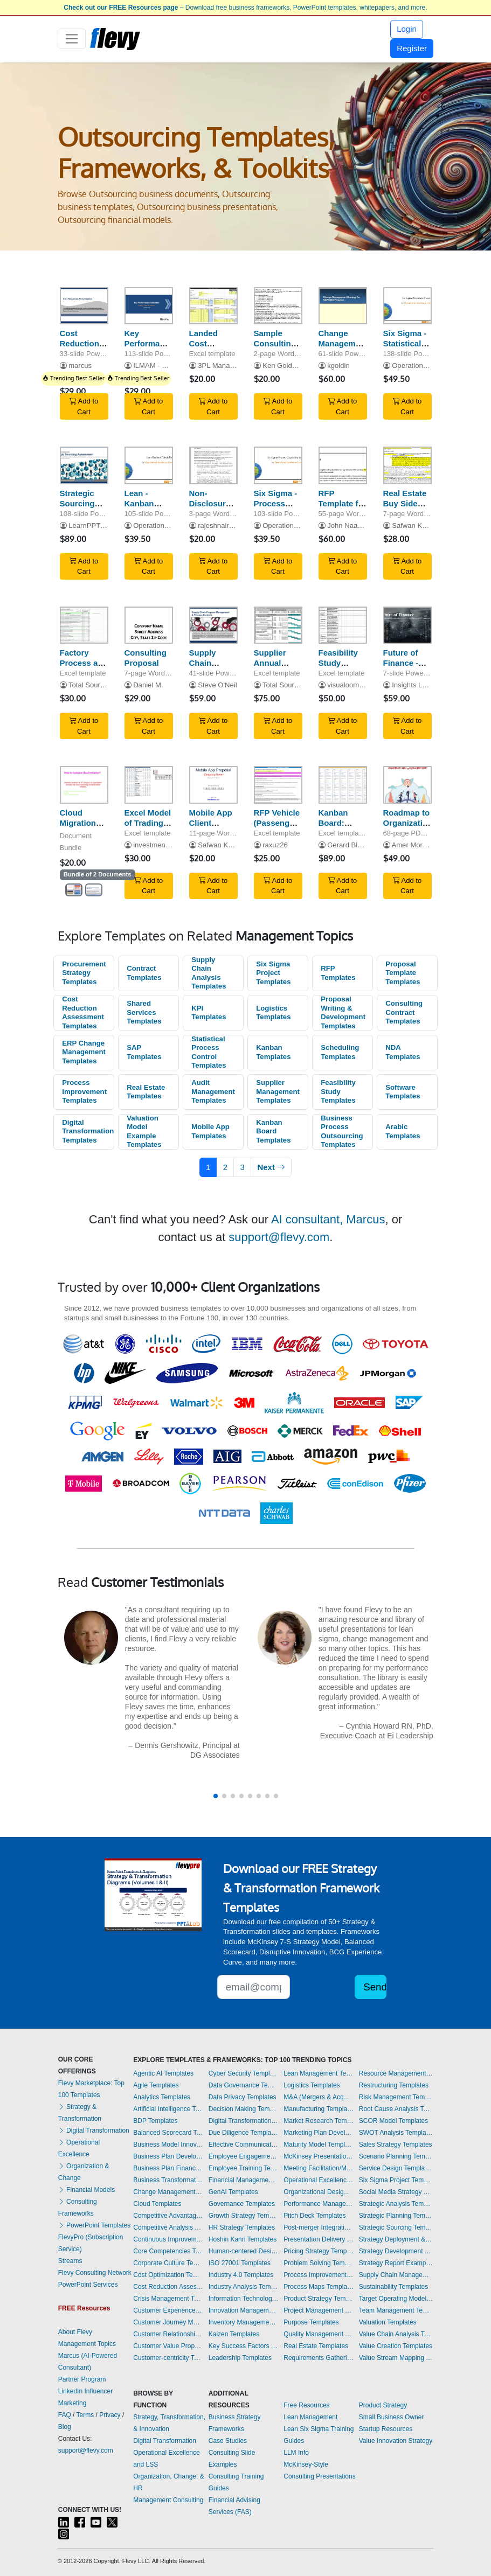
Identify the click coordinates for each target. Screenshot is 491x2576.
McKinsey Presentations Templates (318, 2156)
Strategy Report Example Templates (396, 2263)
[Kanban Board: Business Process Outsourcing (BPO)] (343, 785)
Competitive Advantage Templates (168, 2215)
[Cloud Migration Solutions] (84, 785)
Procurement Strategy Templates (84, 973)
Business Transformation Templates (168, 2180)
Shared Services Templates (144, 1012)
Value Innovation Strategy (396, 2441)
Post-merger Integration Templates (318, 2227)
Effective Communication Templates (244, 2144)
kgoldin (338, 365)
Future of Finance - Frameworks (407, 663)
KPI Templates (208, 1012)
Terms (85, 2415)
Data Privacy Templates (242, 2097)
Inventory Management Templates (244, 2322)
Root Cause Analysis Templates (396, 2109)
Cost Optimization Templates (168, 2275)
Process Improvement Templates (84, 1091)
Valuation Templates (388, 2322)
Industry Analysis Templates (244, 2286)
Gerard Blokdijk (351, 845)
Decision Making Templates (244, 2109)
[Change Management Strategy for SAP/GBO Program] (343, 306)
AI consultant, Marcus (328, 1219)
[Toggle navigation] (72, 39)
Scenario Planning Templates (396, 2156)
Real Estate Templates (146, 1092)
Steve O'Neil (217, 685)
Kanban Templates (273, 1052)
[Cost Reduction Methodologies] (84, 306)
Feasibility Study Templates (338, 1091)
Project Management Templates (318, 2310)
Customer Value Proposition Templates (168, 2346)
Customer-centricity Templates (168, 2358)
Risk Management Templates (396, 2097)
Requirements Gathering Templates (318, 2358)
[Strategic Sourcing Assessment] (84, 465)
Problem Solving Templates (318, 2263)
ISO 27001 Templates (240, 2263)
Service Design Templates (396, 2168)
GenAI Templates (233, 2192)
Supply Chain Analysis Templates (208, 973)
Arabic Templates (402, 1131)
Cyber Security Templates (244, 2073)
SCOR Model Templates (393, 2121)
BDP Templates (155, 2121)
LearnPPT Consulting (101, 525)
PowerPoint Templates (94, 2225)
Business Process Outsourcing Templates (342, 1131)
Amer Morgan (412, 845)
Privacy (109, 2415)
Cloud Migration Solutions (78, 823)
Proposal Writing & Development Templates (343, 1012)
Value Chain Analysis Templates (396, 2334)
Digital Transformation (93, 2130)
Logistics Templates (273, 1012)
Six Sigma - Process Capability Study (276, 508)
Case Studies (228, 2441)
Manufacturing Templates (318, 2109)
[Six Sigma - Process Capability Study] (278, 465)
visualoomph (347, 685)
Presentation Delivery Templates (318, 2239)
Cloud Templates (157, 2204)
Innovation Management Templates (244, 2310)
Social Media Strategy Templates (396, 2192)
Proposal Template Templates (402, 973)
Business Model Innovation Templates (168, 2144)
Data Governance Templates (244, 2085)
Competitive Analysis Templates (168, 2227)
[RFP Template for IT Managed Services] (343, 465)
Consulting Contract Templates (404, 1012)
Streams (70, 2261)
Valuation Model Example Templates (144, 1131)
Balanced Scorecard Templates (168, 2132)
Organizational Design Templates (318, 2192)
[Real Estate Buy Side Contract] (407, 465)
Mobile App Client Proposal (210, 823)
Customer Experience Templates (168, 2310)
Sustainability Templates (393, 2286)
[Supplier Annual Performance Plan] (278, 625)
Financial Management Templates (244, 2180)
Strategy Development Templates (396, 2251)
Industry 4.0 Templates (241, 2275)
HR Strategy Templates (242, 2227)
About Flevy (75, 2332)
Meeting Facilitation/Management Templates (318, 2168)
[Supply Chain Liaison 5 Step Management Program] (213, 625)
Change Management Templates (168, 2192)
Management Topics (87, 2344)
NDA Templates (402, 1052)
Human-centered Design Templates (244, 2251)
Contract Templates (144, 972)
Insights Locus (414, 685)
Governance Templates (242, 2204)
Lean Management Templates (318, 2073)
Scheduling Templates (340, 1052)
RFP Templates (338, 972)
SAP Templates (144, 1052)
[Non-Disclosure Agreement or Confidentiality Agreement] (213, 465)
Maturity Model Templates (318, 2144)
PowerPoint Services (88, 2284)
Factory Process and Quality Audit (84, 667)
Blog (64, 2427)
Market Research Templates (318, 2121)
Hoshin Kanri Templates (243, 2239)
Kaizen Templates (234, 2334)
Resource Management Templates (396, 2073)
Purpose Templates (311, 2322)
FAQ (64, 2415)
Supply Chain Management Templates (396, 2275)
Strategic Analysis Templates (396, 2204)
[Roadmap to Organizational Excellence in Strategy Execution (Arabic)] (407, 785)
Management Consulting (168, 2500)
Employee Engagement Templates (244, 2156)
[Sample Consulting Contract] (278, 306)
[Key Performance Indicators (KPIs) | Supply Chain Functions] (149, 306)
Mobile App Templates (210, 1131)
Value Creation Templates (395, 2346)
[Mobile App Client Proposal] (213, 785)
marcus (80, 365)
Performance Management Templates (318, 2204)
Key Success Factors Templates (244, 2346)
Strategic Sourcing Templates (396, 2227)
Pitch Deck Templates (314, 2215)
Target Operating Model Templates (396, 2298)
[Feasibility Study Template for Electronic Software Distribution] (343, 625)
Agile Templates (156, 2085)
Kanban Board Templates (273, 1131)
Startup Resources (385, 2429)
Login (407, 28)
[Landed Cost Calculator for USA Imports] (213, 306)
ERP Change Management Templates (84, 1052)
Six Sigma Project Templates (273, 973)
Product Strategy (383, 2405)
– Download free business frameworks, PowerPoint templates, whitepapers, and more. (245, 7)
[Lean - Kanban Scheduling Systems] (149, 465)
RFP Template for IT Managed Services (342, 508)
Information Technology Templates (244, 2298)
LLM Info (296, 2452)
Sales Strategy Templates (395, 2144)
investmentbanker (161, 845)
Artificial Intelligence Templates (168, 2109)
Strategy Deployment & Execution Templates (396, 2239)
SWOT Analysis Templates (396, 2132)
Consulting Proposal (146, 657)
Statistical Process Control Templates (208, 1052)
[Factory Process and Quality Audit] (84, 625)
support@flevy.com (279, 1237)
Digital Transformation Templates (88, 1131)
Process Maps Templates (318, 2286)
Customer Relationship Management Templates (168, 2334)
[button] (215, 1796)
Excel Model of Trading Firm (148, 823)
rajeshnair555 (219, 525)
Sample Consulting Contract (275, 343)
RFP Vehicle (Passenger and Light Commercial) (278, 827)
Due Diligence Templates (244, 2132)
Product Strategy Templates (318, 2298)
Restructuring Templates (393, 2085)
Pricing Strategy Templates (318, 2251)
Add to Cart (84, 406)
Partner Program (82, 2379)
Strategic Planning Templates (396, 2215)
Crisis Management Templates (168, 2298)
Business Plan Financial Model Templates (168, 2168)
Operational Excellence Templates (318, 2180)
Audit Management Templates (213, 1091)
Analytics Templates (161, 2097)
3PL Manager (219, 365)
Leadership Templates (240, 2358)
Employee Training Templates (244, 2168)
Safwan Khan (413, 525)
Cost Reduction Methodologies (88, 343)
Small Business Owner (391, 2417)
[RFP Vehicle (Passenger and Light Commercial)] (278, 785)
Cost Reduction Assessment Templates (83, 1012)
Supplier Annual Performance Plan (278, 667)
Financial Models (86, 2190)
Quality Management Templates (318, 2334)
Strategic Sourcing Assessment (83, 503)
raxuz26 (275, 845)
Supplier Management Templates (278, 1091)
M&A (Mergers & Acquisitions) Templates (318, 2097)
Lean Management (310, 2417)
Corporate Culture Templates (168, 2263)
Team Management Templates (396, 2310)
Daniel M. (148, 685)
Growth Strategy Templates (244, 2215)
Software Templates (402, 1092)
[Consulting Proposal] (149, 625)
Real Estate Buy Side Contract (405, 503)
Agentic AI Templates (163, 2073)
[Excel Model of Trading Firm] (149, 785)
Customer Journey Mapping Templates (168, 2322)
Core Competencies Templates (168, 2251)
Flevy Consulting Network (95, 2272)
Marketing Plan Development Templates (318, 2132)
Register (412, 48)
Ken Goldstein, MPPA (296, 365)
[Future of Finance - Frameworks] (407, 625)
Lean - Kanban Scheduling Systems (146, 508)
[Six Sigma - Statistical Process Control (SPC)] (407, 306)
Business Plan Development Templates (168, 2156)
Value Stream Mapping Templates (396, 2358)
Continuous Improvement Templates (168, 2239)
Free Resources (306, 2405)
